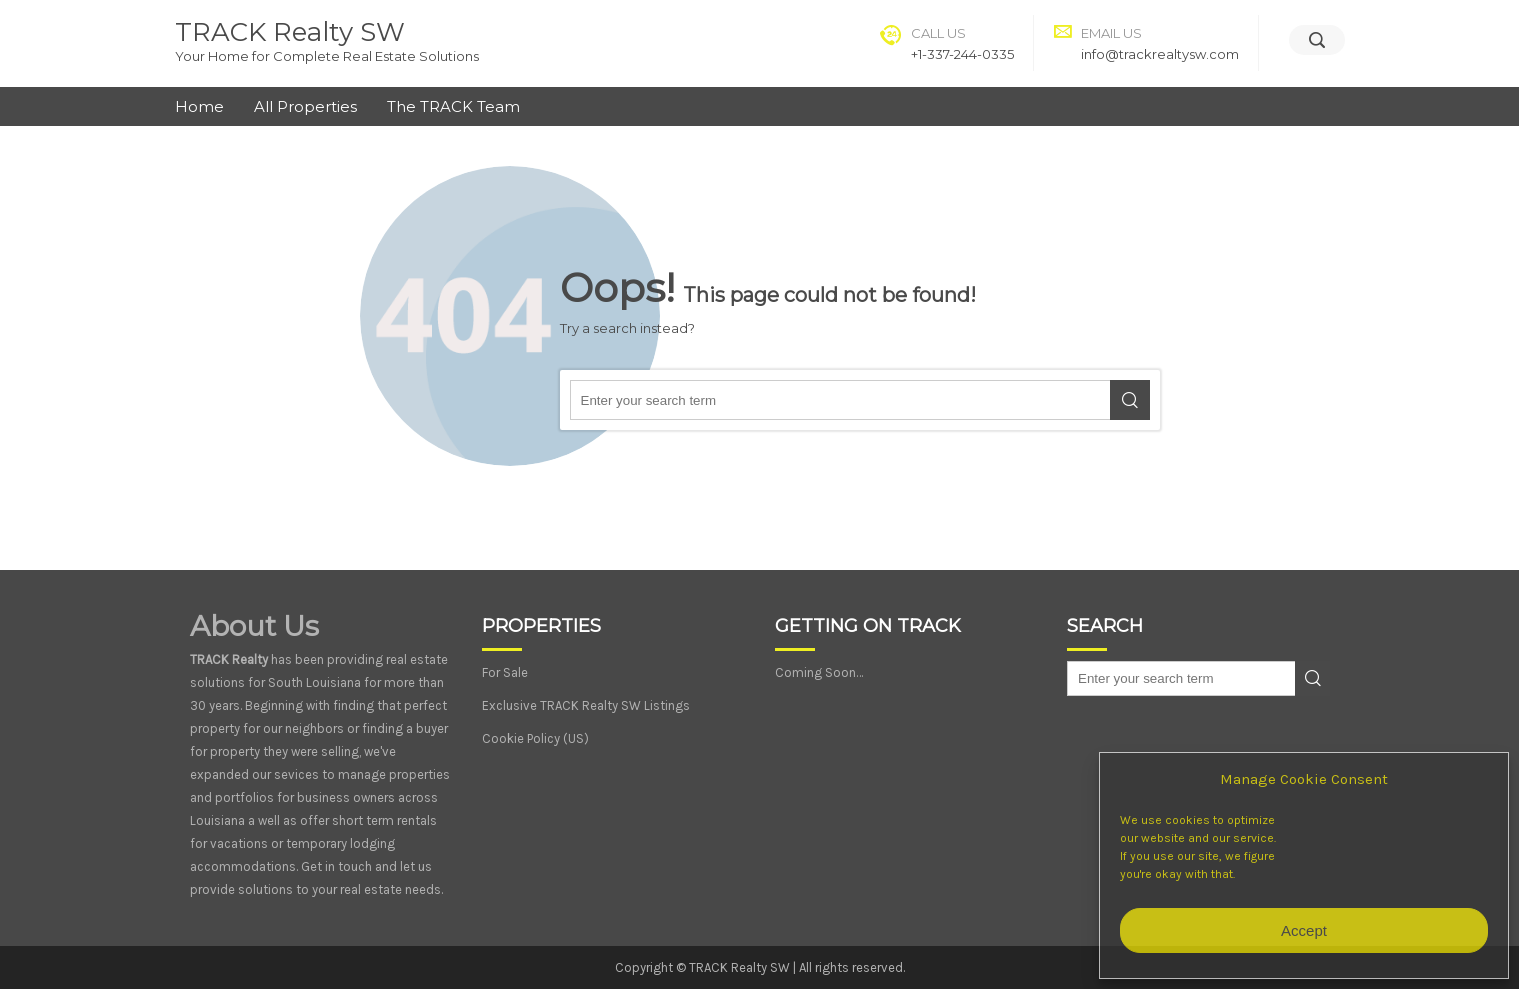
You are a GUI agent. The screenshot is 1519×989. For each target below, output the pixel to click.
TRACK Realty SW (290, 32)
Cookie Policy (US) (535, 738)
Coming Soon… (819, 672)
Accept (1304, 930)
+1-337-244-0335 (962, 54)
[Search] (1317, 40)
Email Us (1111, 33)
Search (1130, 400)
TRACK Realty (229, 659)
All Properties (305, 106)
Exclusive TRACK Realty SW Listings (586, 705)
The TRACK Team (453, 106)
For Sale (505, 672)
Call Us (938, 33)
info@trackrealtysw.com (1160, 54)
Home (199, 106)
